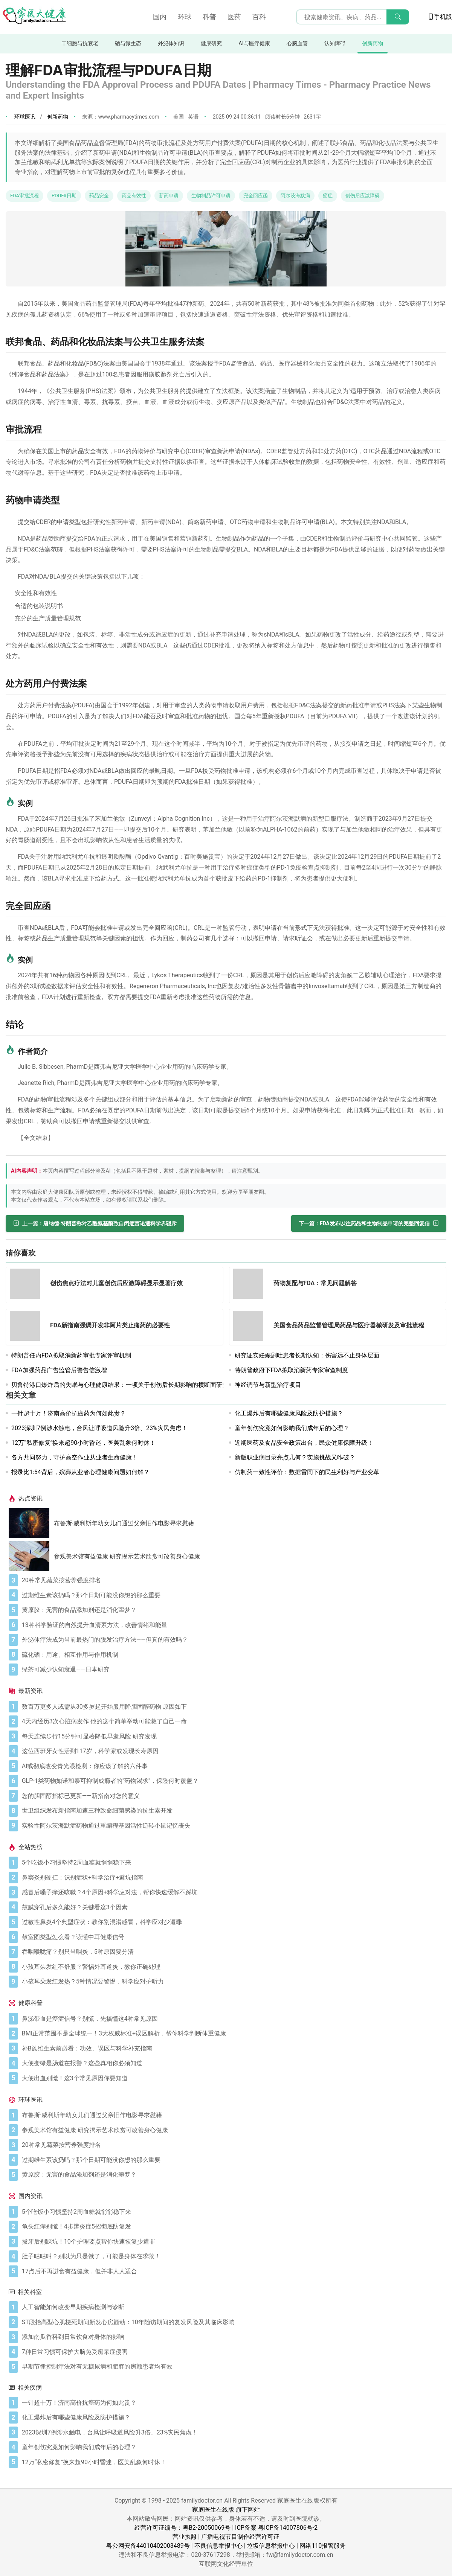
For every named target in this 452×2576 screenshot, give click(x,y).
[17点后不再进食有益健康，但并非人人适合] (232, 2271)
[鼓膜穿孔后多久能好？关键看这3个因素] (232, 1907)
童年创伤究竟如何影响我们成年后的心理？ (292, 1428)
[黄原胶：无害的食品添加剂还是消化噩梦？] (232, 1610)
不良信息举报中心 (218, 2545)
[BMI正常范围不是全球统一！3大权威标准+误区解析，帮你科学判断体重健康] (232, 2033)
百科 (259, 17)
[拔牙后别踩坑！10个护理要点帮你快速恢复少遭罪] (232, 2241)
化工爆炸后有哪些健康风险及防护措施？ (289, 1413)
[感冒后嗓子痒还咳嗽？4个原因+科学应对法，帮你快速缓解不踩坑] (232, 1892)
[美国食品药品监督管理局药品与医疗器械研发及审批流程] (250, 1327)
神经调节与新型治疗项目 (268, 1384)
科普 (209, 17)
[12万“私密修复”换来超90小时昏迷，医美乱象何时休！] (232, 2462)
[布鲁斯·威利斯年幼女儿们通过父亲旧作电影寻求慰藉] (31, 1523)
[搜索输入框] (352, 16)
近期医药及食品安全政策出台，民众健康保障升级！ (304, 1442)
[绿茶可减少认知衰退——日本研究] (232, 1669)
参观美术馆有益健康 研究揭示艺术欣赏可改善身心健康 (127, 1556)
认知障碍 (334, 43)
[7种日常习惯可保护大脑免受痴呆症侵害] (232, 2352)
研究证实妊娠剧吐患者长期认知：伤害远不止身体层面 (307, 1355)
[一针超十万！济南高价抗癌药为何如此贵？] (232, 2402)
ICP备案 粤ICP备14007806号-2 (276, 2527)
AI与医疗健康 (254, 43)
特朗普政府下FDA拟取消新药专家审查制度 (291, 1370)
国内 (159, 17)
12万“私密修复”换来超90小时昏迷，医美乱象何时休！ (83, 1442)
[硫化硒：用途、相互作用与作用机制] (232, 1654)
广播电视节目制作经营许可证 (240, 2536)
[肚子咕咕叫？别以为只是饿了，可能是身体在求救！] (232, 2256)
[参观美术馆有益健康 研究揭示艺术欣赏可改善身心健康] (31, 1556)
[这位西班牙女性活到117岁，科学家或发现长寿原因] (232, 1751)
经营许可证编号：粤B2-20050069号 (182, 2527)
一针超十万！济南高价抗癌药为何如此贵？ (68, 1413)
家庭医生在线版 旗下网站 (226, 2509)
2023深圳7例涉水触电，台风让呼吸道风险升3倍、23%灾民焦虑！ (99, 1428)
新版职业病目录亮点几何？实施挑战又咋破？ (295, 1457)
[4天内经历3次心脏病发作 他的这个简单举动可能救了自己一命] (232, 1721)
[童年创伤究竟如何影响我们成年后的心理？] (232, 2447)
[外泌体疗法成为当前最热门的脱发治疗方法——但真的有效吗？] (232, 1639)
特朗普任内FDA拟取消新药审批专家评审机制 (71, 1355)
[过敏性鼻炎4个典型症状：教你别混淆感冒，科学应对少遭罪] (232, 1922)
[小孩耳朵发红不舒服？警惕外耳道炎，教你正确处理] (232, 1966)
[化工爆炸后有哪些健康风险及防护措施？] (232, 2417)
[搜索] (397, 16)
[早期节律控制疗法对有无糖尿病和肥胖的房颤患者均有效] (232, 2366)
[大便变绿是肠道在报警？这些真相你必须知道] (232, 2063)
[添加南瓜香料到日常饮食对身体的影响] (232, 2336)
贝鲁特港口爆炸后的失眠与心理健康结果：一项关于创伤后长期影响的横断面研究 (119, 1384)
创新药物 (372, 43)
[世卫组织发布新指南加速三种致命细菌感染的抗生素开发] (232, 1810)
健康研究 (211, 43)
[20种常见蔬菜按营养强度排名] (232, 1580)
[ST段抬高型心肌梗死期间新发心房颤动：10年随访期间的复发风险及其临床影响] (232, 2322)
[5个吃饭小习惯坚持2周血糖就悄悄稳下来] (232, 1862)
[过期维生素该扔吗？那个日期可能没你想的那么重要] (232, 1595)
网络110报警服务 (322, 2545)
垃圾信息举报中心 (271, 2545)
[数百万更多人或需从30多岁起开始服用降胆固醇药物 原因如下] (232, 1706)
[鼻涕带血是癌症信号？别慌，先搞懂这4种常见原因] (232, 2018)
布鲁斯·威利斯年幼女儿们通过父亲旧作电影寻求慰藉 (124, 1523)
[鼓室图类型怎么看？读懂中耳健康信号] (232, 1937)
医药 (234, 17)
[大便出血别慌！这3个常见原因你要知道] (232, 2078)
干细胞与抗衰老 (79, 43)
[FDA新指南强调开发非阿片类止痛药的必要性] (27, 1327)
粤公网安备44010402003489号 (148, 2545)
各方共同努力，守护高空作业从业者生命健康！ (74, 1457)
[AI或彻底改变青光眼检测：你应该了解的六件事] (232, 1766)
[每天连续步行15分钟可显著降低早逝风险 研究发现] (232, 1736)
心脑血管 (297, 43)
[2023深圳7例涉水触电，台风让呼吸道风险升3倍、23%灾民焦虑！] (232, 2432)
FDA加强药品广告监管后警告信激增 (59, 1370)
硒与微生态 (128, 43)
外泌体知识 (171, 43)
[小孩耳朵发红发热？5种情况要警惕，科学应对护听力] (232, 1981)
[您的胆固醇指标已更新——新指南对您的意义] (232, 1796)
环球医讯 (24, 117)
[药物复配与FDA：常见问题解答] (250, 1285)
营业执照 (185, 2536)
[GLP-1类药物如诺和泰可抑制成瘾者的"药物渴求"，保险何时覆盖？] (232, 1780)
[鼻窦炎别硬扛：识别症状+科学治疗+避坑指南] (232, 1877)
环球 (184, 17)
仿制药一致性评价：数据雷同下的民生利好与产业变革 (307, 1472)
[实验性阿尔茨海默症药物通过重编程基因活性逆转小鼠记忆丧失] (232, 1825)
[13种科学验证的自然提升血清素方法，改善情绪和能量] (232, 1625)
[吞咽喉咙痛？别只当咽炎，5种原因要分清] (232, 1951)
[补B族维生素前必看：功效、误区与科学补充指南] (232, 2048)
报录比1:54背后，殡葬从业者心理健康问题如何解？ (80, 1472)
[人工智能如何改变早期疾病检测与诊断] (232, 2307)
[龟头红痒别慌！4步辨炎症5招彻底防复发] (232, 2226)
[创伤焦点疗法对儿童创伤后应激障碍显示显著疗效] (27, 1285)
